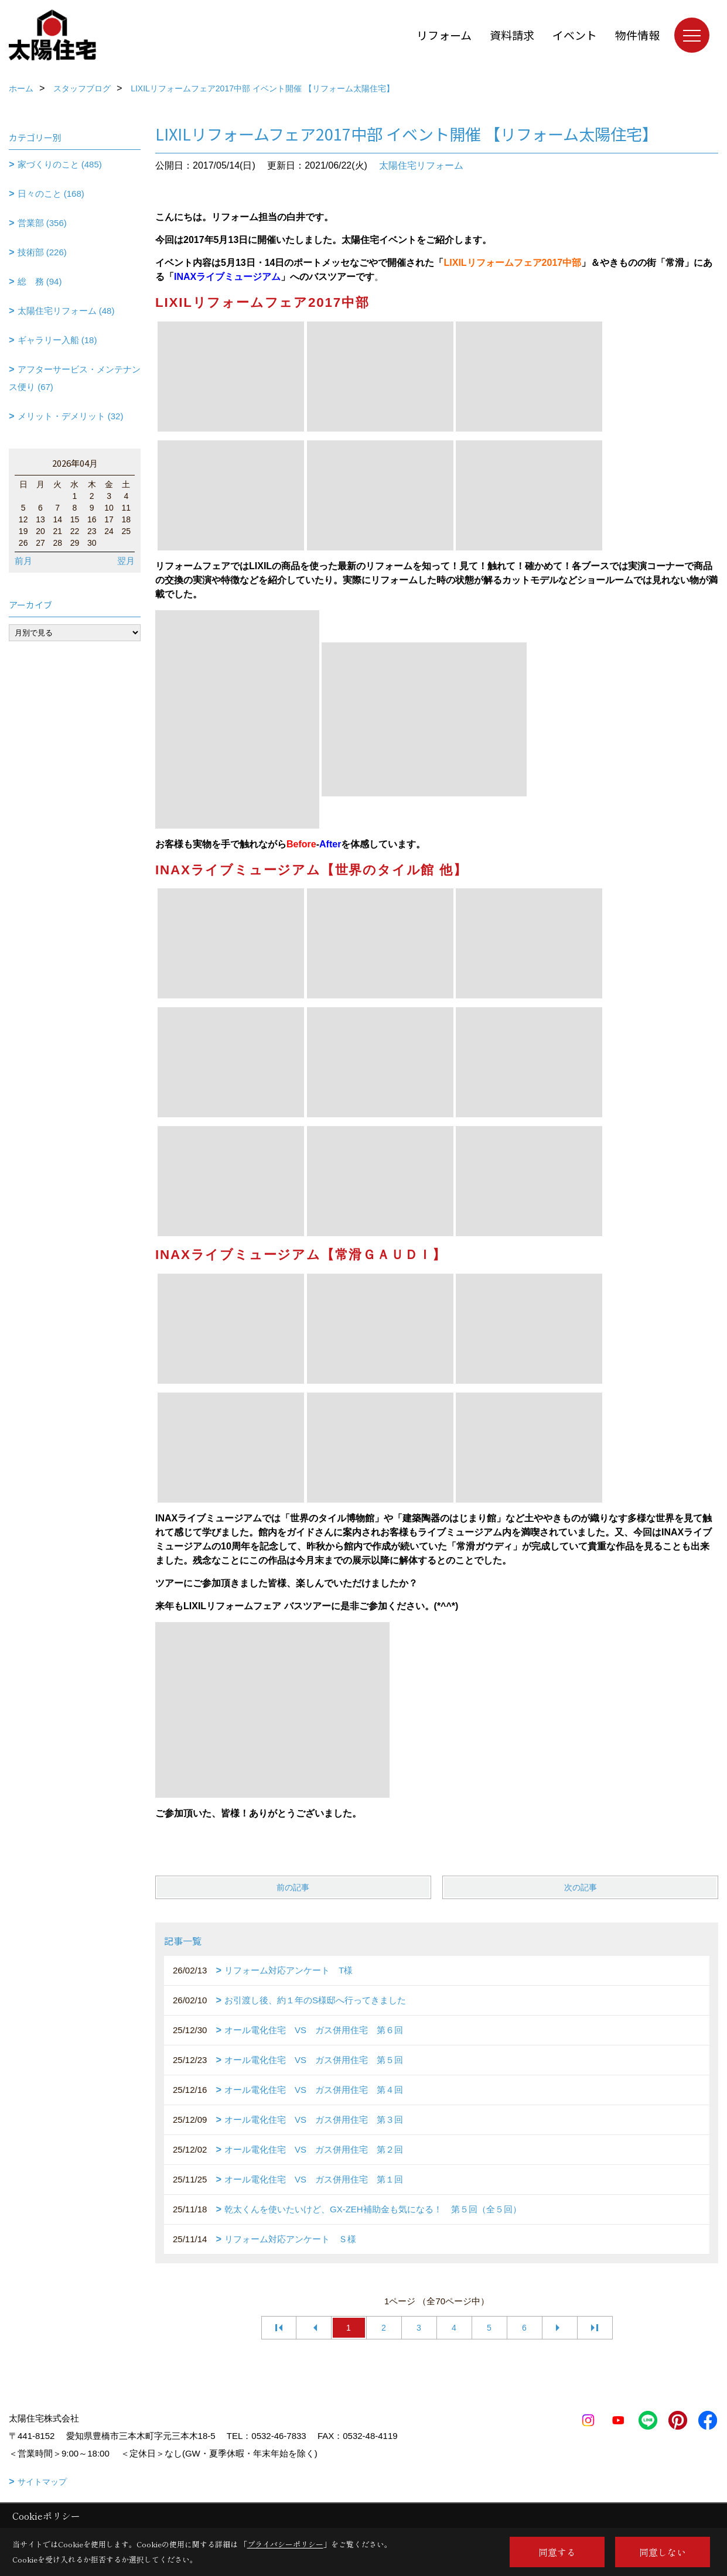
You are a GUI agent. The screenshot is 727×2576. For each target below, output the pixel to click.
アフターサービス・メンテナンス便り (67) (75, 378)
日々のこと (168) (51, 194)
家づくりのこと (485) (60, 164)
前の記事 (293, 1887)
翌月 (126, 561)
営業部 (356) (42, 223)
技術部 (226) (42, 252)
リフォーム (444, 35)
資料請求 (512, 35)
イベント (574, 35)
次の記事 (580, 1887)
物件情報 (637, 35)
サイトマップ (42, 2481)
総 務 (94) (40, 281)
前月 (23, 561)
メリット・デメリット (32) (71, 416)
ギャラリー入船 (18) (57, 340)
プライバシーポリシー (285, 2544)
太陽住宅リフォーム (421, 165)
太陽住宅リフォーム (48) (66, 311)
